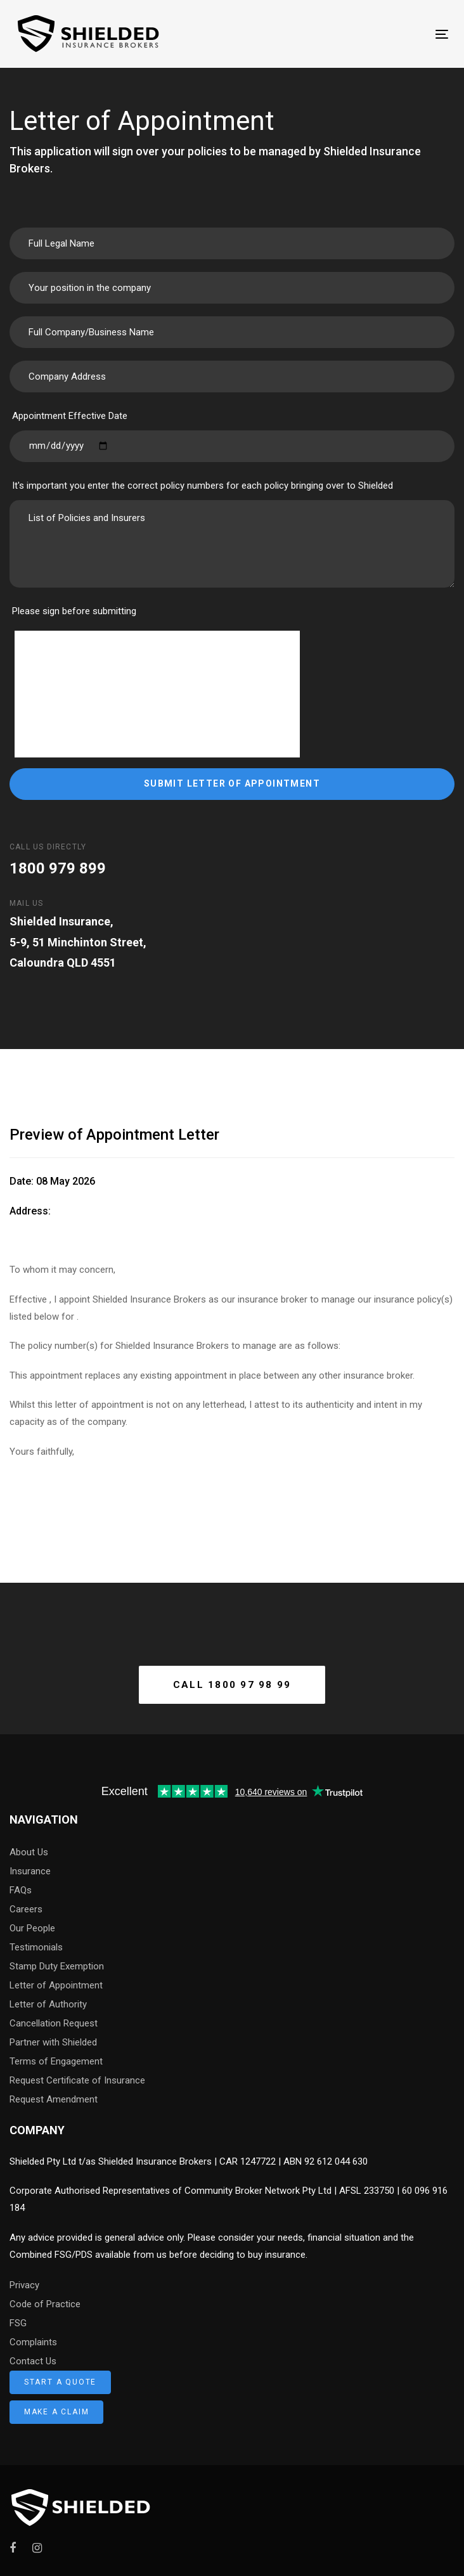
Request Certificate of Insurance (77, 2080)
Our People (32, 1928)
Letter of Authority (48, 2004)
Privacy (24, 2285)
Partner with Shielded (53, 2042)
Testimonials (36, 1947)
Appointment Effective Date (69, 416)
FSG (18, 2323)
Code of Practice (45, 2304)
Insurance (30, 1871)
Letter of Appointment (56, 1985)
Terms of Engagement (56, 2061)
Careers (26, 1909)
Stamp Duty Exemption (57, 1966)
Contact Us (33, 2361)
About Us (29, 1852)
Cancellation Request (54, 2023)
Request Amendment (54, 2099)
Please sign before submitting (74, 611)
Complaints (33, 2342)
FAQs (21, 1890)
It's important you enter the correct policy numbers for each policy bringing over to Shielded (202, 485)
